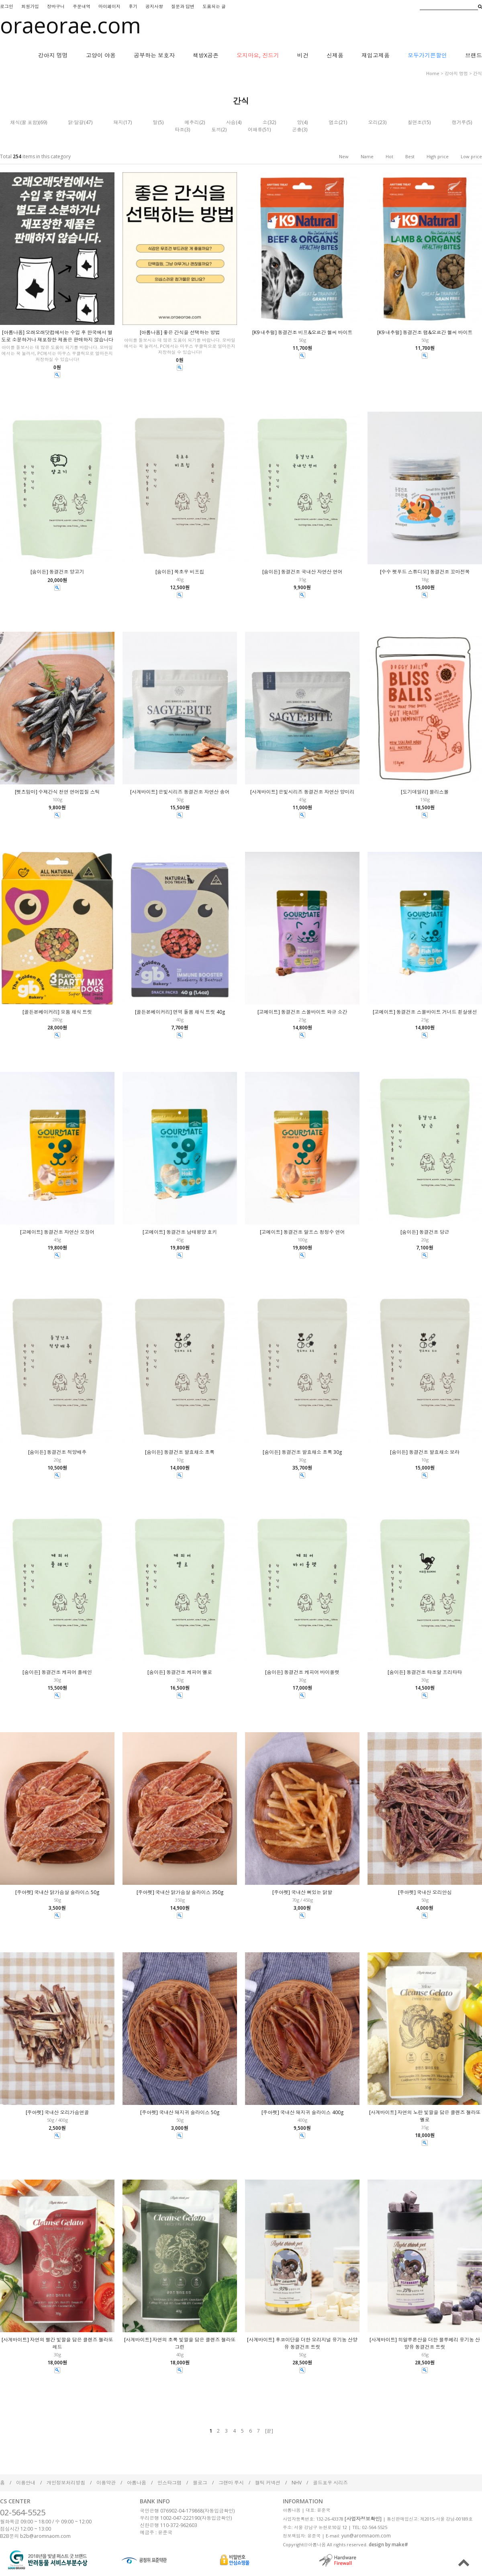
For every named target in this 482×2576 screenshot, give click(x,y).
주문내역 (81, 6)
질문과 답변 (182, 6)
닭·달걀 (76, 122)
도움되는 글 (214, 6)
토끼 (216, 129)
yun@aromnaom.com (366, 2535)
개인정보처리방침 (66, 2482)
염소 (334, 122)
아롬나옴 (136, 2482)
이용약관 (106, 2482)
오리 (373, 122)
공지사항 (154, 6)
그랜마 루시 (231, 2482)
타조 (179, 129)
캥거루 (459, 122)
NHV (297, 2482)
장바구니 (56, 6)
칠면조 (415, 122)
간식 (477, 73)
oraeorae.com (70, 25)
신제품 (335, 55)
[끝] (269, 2430)
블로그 (200, 2482)
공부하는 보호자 (154, 55)
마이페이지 (109, 6)
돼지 (118, 122)
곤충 (297, 129)
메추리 (192, 122)
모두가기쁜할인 (427, 55)
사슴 (231, 122)
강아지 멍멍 (53, 55)
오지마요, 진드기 (258, 55)
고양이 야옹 (101, 55)
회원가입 (30, 6)
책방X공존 (206, 55)
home (432, 73)
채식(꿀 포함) (24, 122)
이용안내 (25, 2482)
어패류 (255, 129)
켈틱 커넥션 (267, 2482)
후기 (133, 6)
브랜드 (473, 55)
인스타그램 (169, 2482)
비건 (302, 55)
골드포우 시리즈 (330, 2482)
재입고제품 (376, 55)
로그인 (6, 6)
